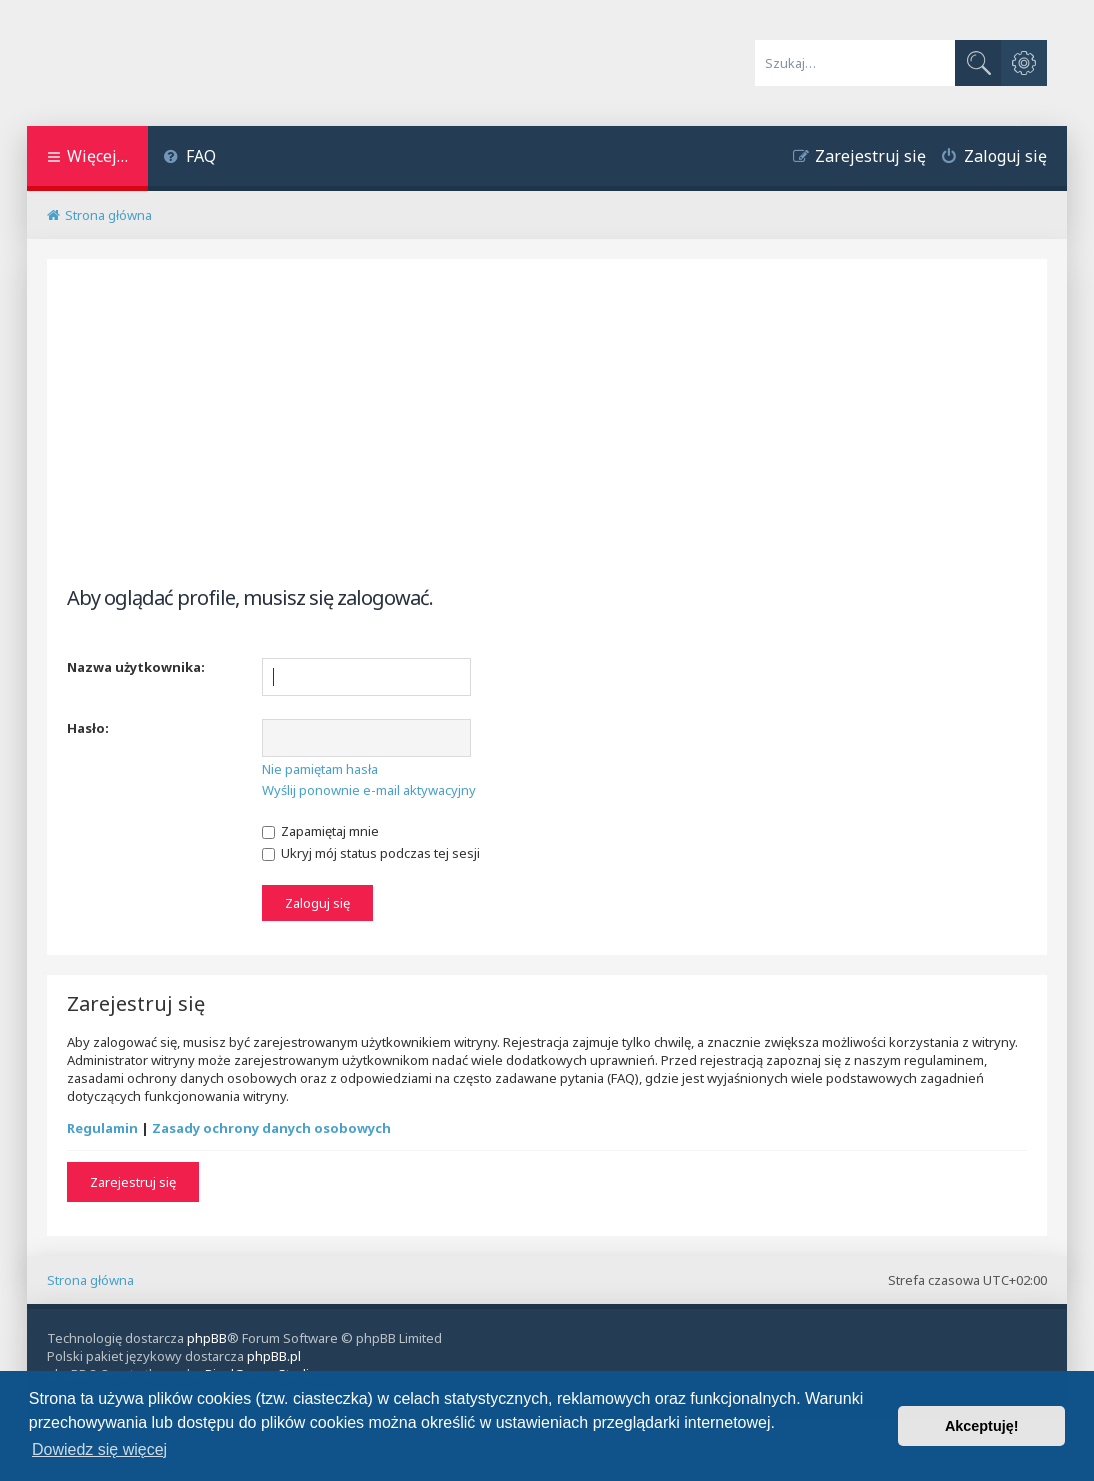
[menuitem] (189, 158)
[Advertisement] (546, 439)
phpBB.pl (274, 1356)
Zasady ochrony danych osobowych (271, 1128)
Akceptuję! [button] (982, 1426)
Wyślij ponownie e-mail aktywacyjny (369, 790)
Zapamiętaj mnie (320, 831)
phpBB (207, 1338)
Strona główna (90, 1280)
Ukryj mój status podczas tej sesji (371, 853)
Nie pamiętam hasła (320, 769)
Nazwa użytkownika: (136, 667)
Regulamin (102, 1128)
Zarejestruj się (133, 1182)
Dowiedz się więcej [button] (99, 1449)
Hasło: (88, 728)
